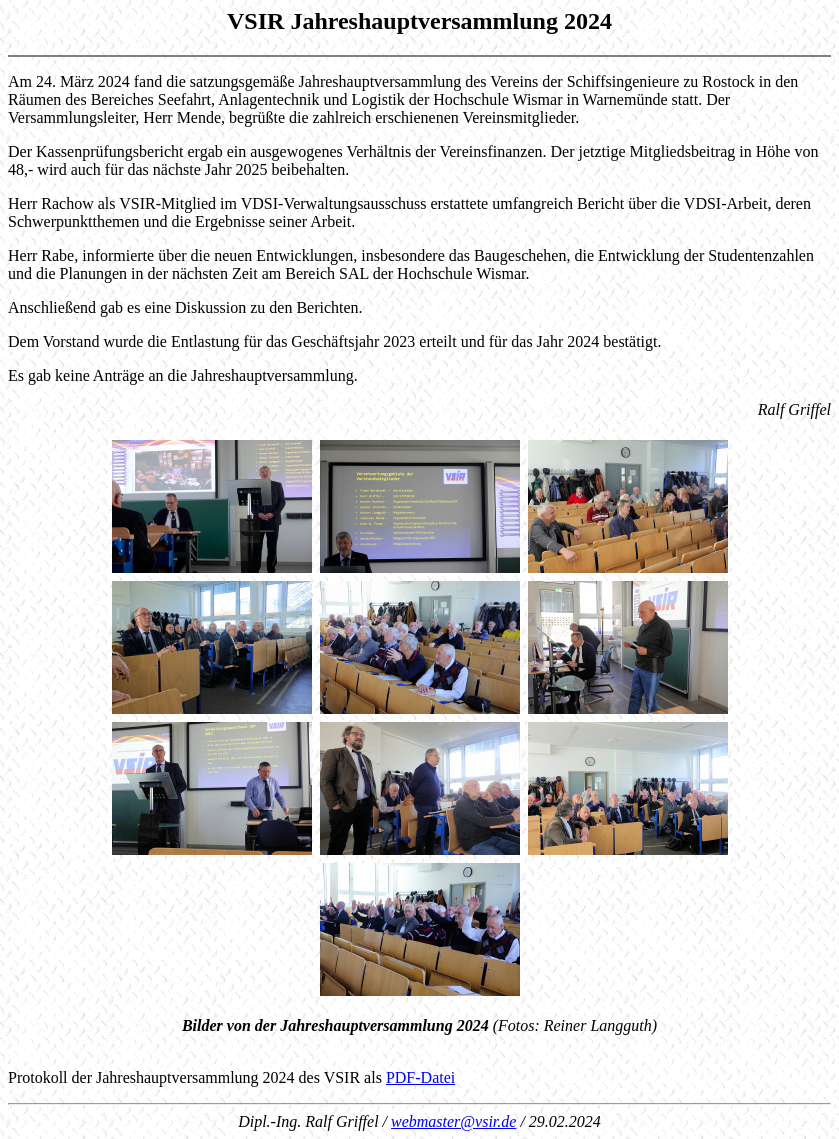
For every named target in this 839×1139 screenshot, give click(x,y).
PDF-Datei (420, 1077)
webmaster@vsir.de (453, 1121)
